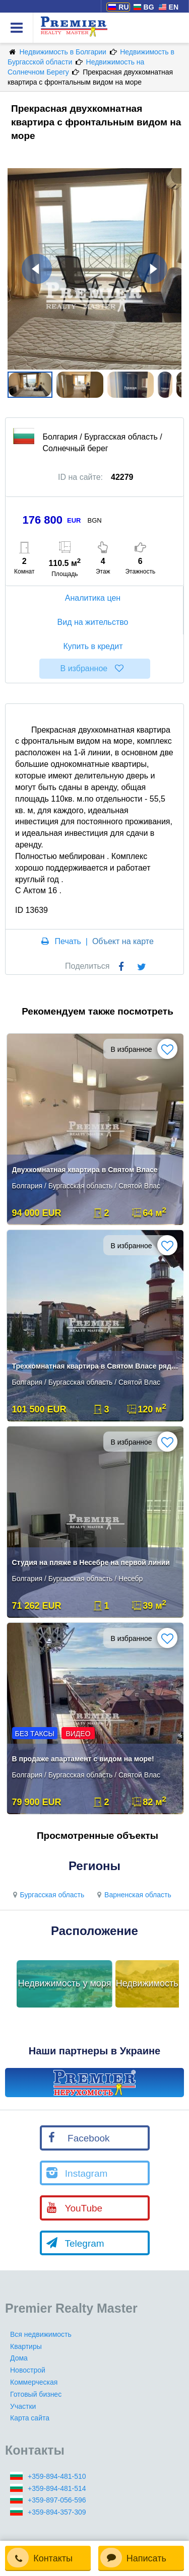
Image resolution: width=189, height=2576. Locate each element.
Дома (19, 2358)
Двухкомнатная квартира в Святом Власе (85, 1170)
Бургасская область (47, 1895)
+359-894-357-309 (57, 2512)
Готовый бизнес (35, 2394)
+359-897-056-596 (57, 2500)
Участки (23, 2406)
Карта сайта (29, 2418)
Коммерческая (33, 2382)
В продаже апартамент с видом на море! (83, 1759)
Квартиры (26, 2346)
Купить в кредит (94, 646)
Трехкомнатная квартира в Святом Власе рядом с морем (96, 1366)
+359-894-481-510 (57, 2476)
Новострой (27, 2370)
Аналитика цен (94, 598)
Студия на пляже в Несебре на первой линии (91, 1562)
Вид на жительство (94, 622)
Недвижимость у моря (64, 1983)
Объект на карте (123, 941)
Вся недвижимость (41, 2334)
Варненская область (133, 1895)
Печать (68, 941)
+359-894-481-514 (57, 2488)
